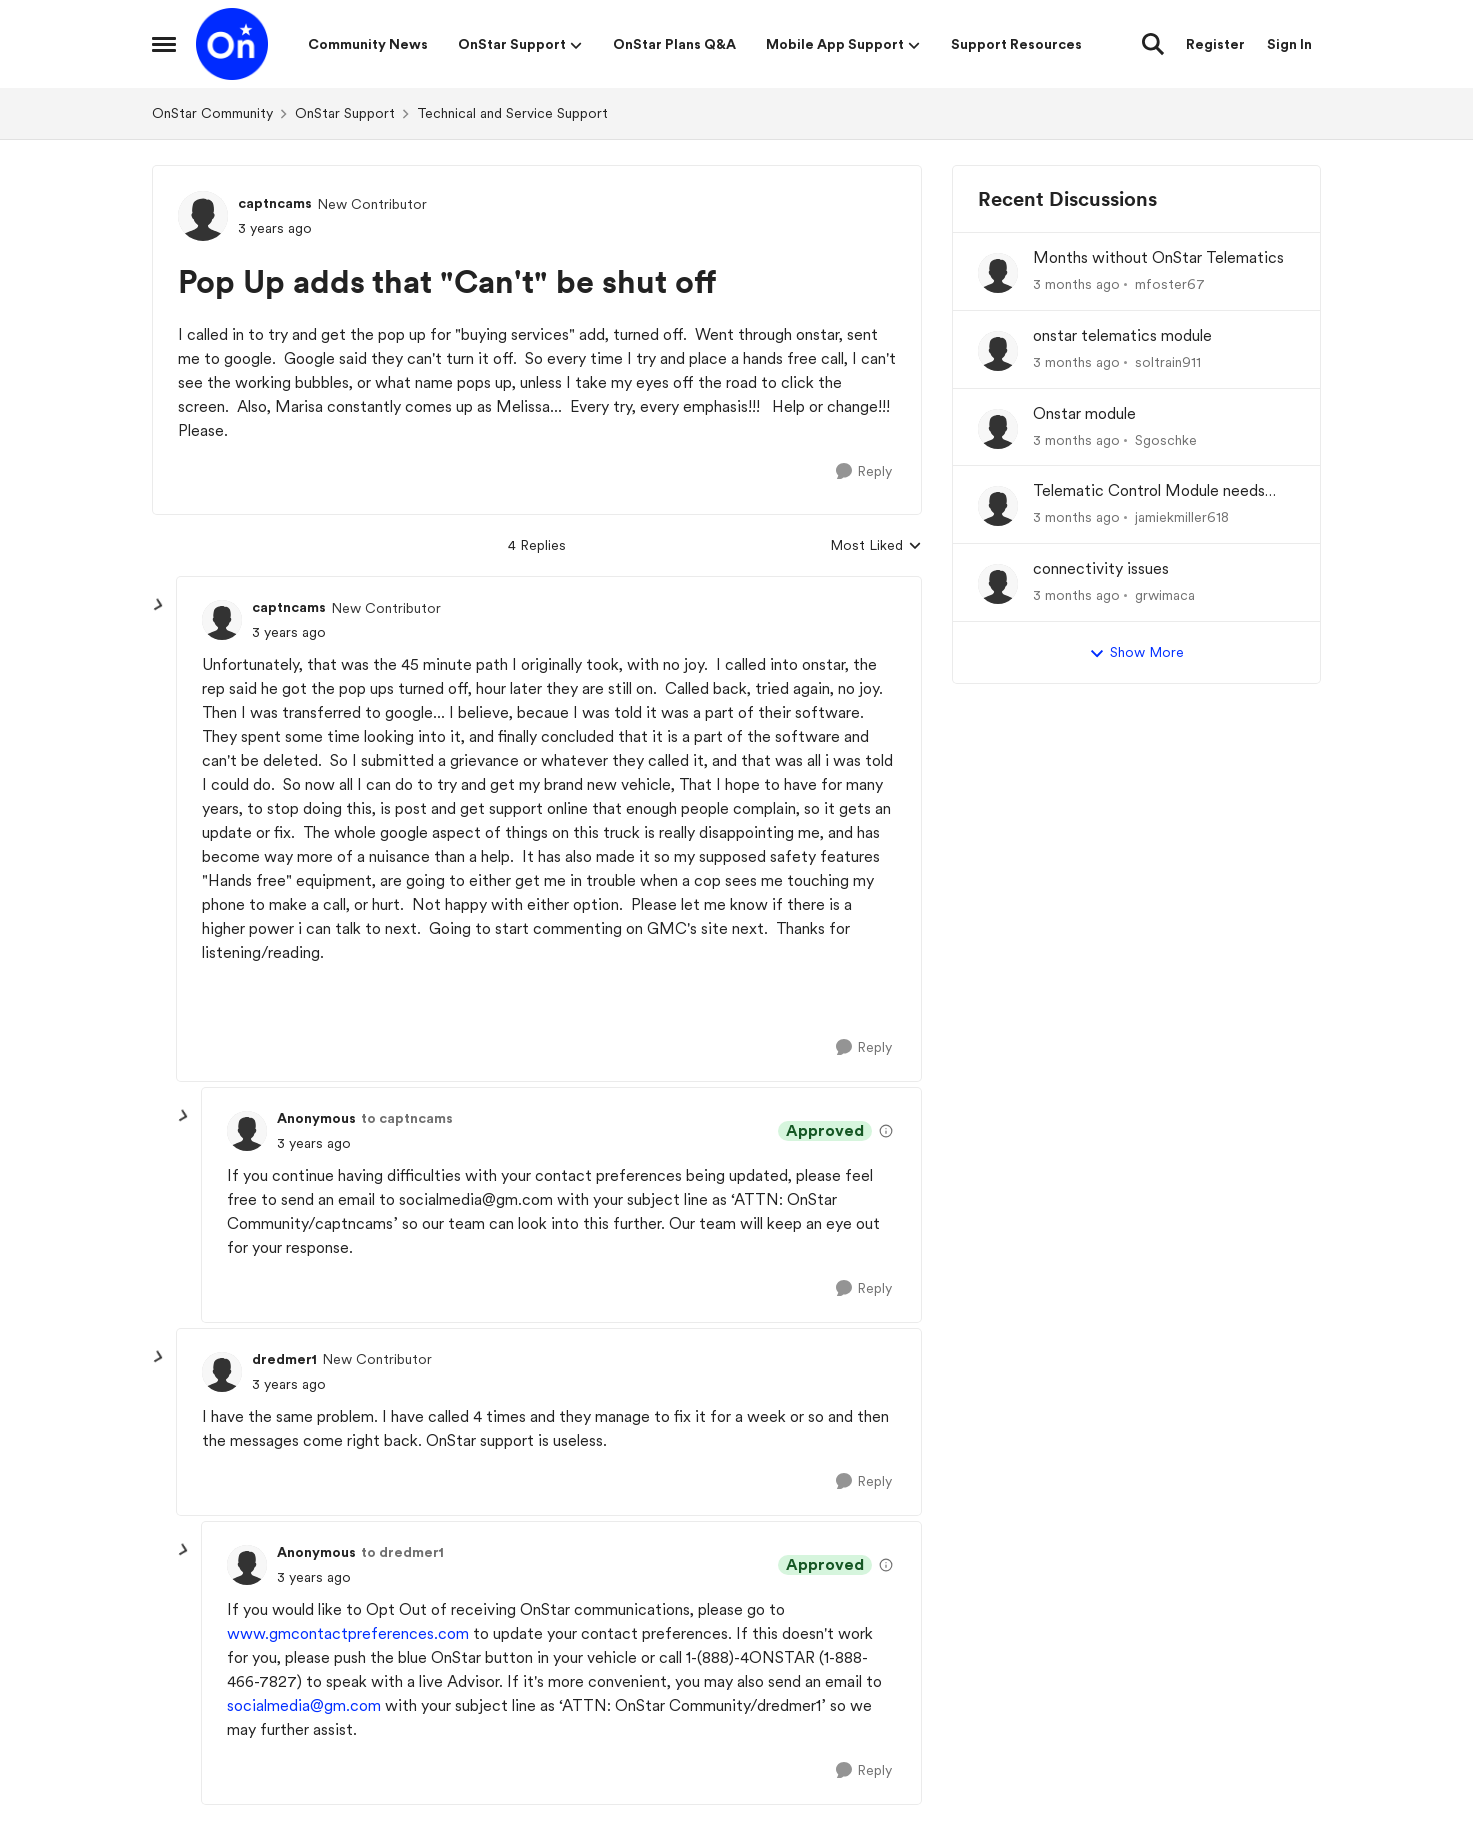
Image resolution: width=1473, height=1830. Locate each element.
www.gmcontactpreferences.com (348, 1633)
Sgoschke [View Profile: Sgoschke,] (1166, 439)
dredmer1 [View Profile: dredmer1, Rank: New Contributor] (284, 1359)
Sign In (1289, 44)
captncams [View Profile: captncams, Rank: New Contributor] (275, 203)
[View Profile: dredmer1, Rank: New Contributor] (222, 1372)
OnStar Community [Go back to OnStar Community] (212, 113)
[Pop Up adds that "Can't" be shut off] (289, 632)
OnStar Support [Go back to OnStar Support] (345, 113)
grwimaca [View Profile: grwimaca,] (1165, 595)
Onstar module (1084, 413)
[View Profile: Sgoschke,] (998, 429)
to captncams (407, 1118)
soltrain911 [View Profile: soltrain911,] (1168, 362)
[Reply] (864, 471)
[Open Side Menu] (164, 44)
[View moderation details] (886, 1131)
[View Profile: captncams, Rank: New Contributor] (203, 216)
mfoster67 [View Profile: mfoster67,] (1170, 284)
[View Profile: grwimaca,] (998, 584)
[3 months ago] (1076, 284)
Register (1215, 44)
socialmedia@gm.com (304, 1705)
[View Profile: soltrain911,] (998, 351)
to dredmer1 (402, 1552)
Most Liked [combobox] (876, 546)
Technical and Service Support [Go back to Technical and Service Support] (512, 113)
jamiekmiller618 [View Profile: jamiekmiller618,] (1182, 517)
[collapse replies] (159, 605)
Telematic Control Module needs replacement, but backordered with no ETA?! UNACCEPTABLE (1158, 491)
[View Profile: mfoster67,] (998, 273)
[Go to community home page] (232, 44)
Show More (1136, 653)
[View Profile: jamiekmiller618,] (998, 506)
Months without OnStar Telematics (1158, 257)
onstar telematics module (1122, 335)
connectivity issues (1101, 568)
